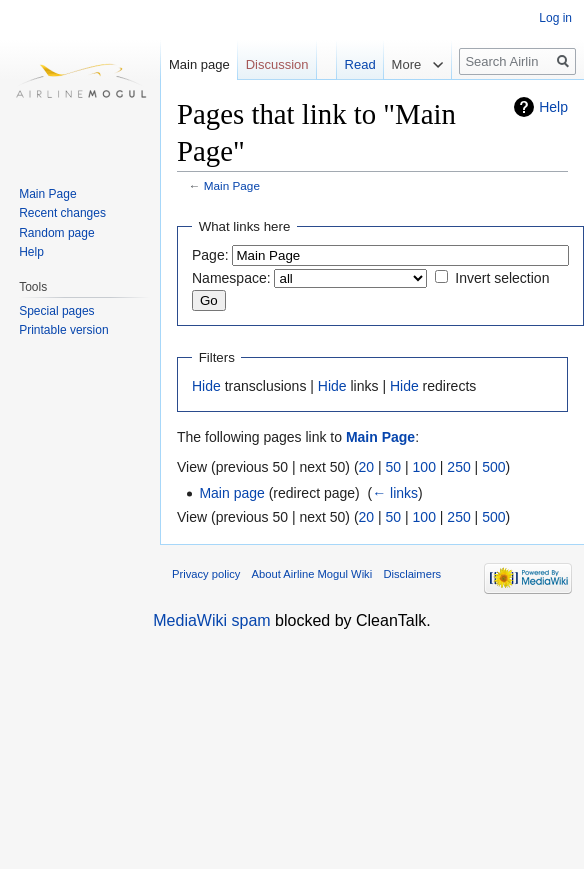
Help (553, 107)
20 (367, 467)
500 (493, 467)
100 (424, 467)
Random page (56, 233)
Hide (206, 386)
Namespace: (231, 278)
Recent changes (62, 213)
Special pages (56, 311)
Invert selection (502, 278)
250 (458, 467)
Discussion (277, 64)
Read (350, 64)
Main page (231, 493)
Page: (210, 255)
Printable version (63, 330)
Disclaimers (412, 574)
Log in (555, 18)
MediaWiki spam (211, 620)
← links (395, 493)
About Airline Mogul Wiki (312, 574)
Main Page (232, 185)
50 (394, 467)
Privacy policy (206, 574)
